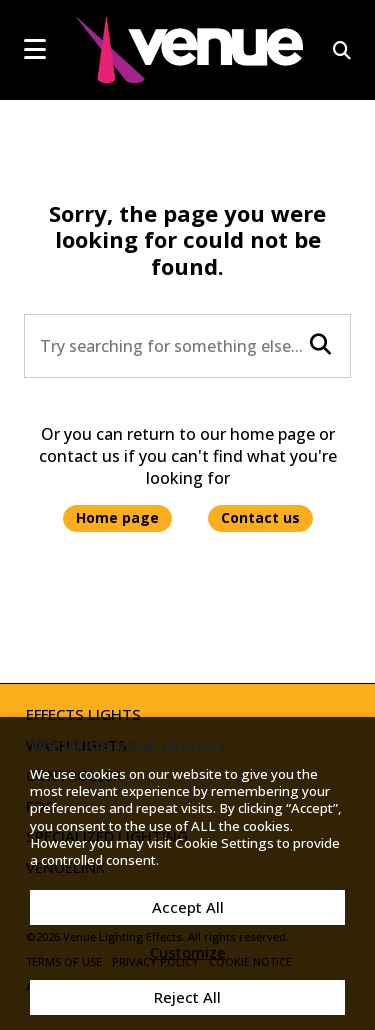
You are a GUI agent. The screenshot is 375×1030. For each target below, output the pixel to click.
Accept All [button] (188, 907)
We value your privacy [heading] (128, 744)
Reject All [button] (187, 997)
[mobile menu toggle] (35, 49)
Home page (117, 517)
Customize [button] (188, 952)
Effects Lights (83, 714)
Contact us (260, 517)
